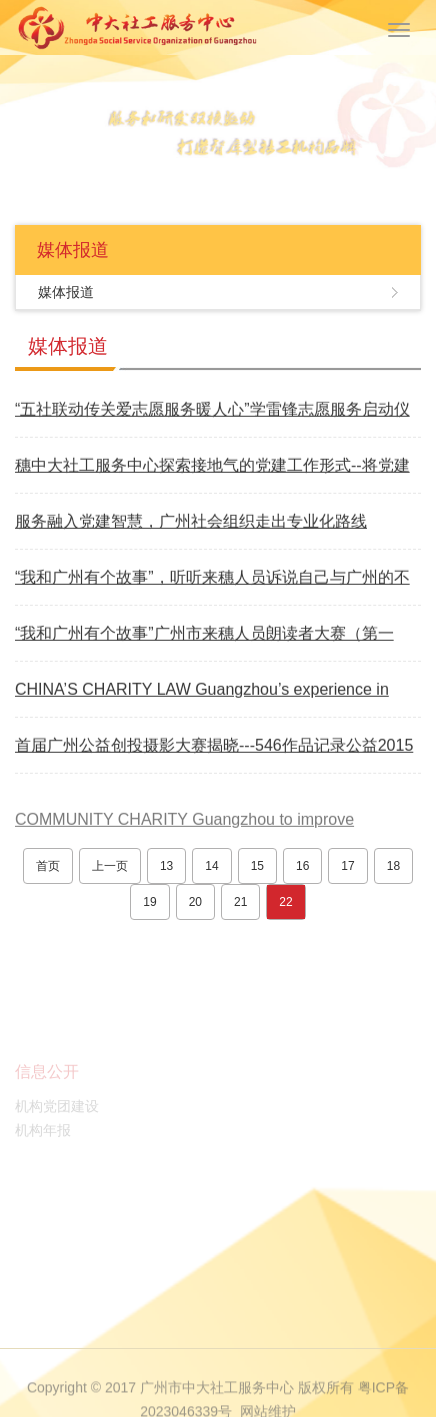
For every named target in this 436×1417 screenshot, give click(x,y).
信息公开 (47, 1088)
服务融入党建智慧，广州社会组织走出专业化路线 (191, 522)
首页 (48, 866)
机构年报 (43, 1147)
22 (285, 902)
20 (195, 902)
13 (166, 866)
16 (302, 866)
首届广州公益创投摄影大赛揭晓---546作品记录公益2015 (214, 746)
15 (257, 866)
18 (393, 866)
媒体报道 (66, 292)
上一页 (110, 866)
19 (149, 902)
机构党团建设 (57, 1123)
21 (240, 902)
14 (211, 866)
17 (347, 866)
